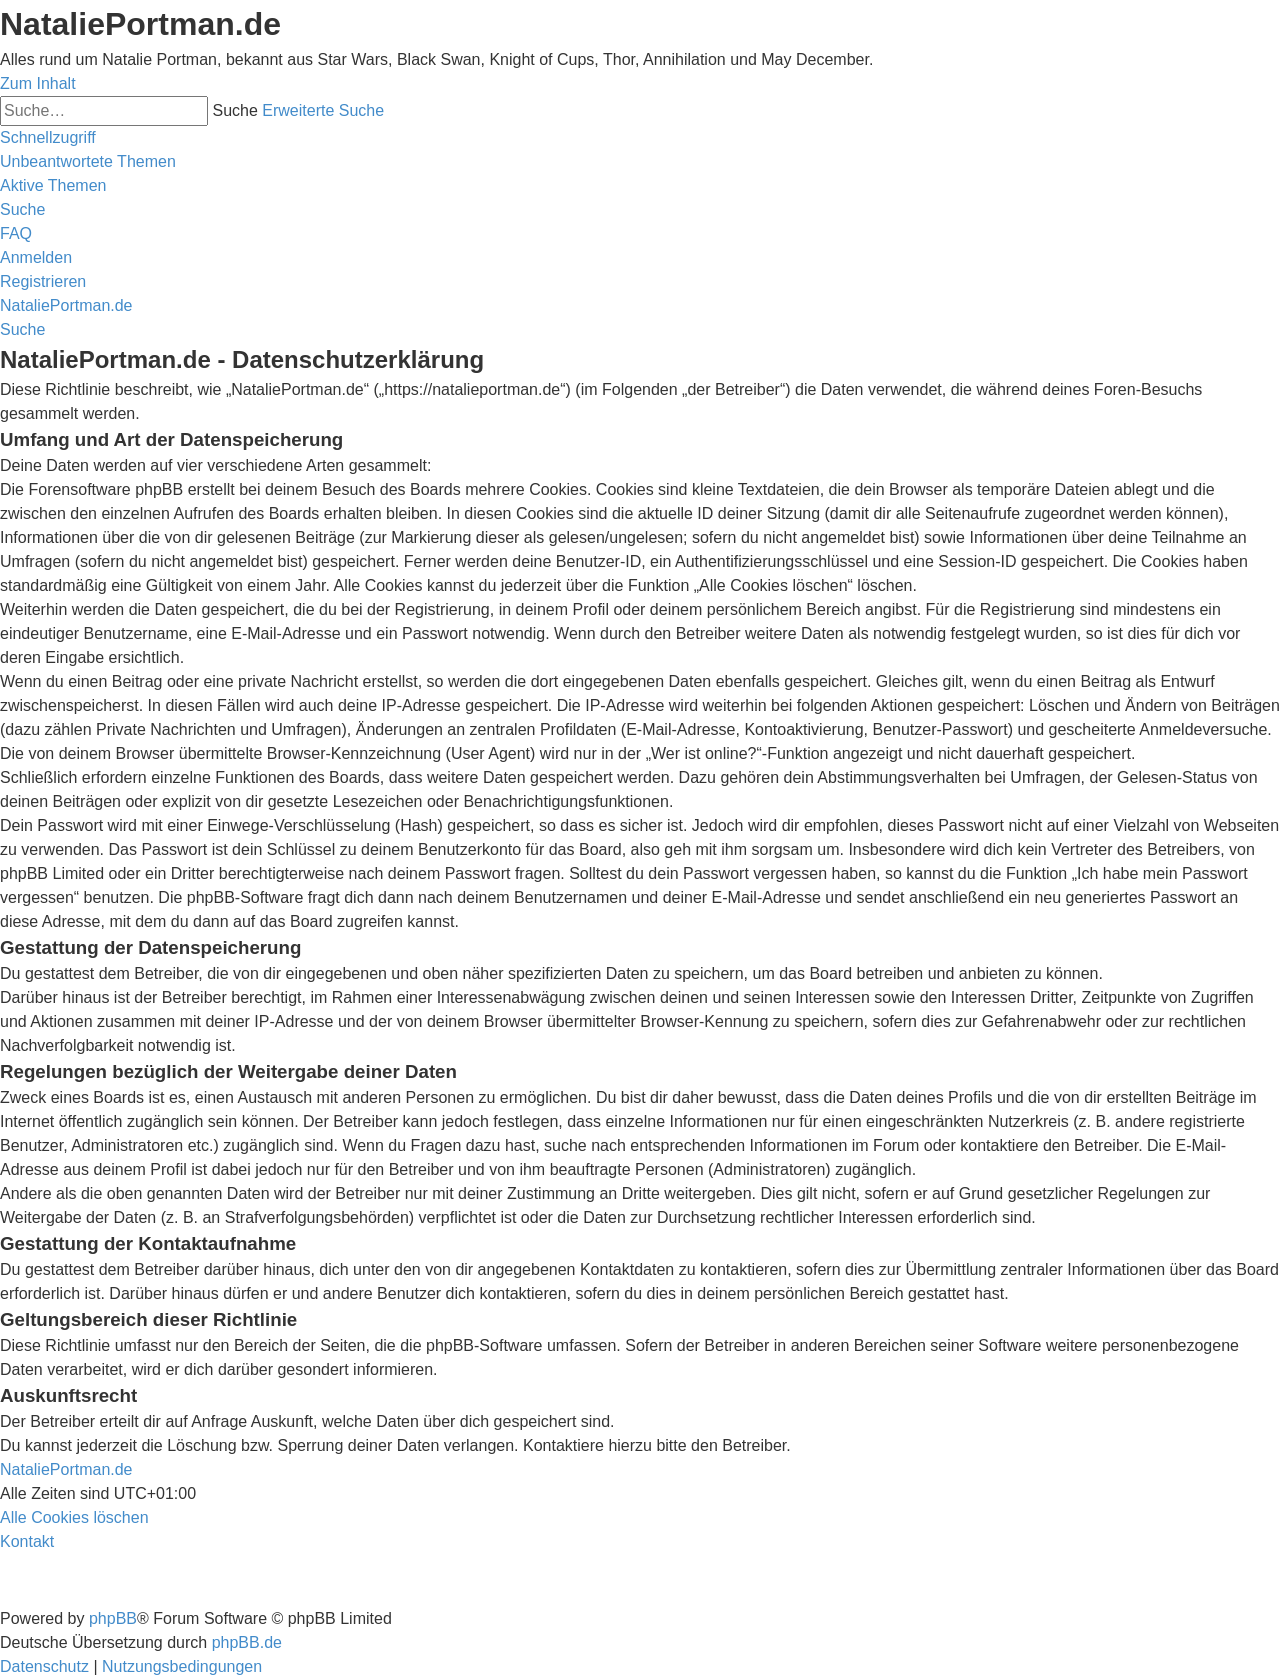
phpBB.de (247, 1642)
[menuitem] (88, 161)
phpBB (113, 1618)
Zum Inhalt (38, 83)
